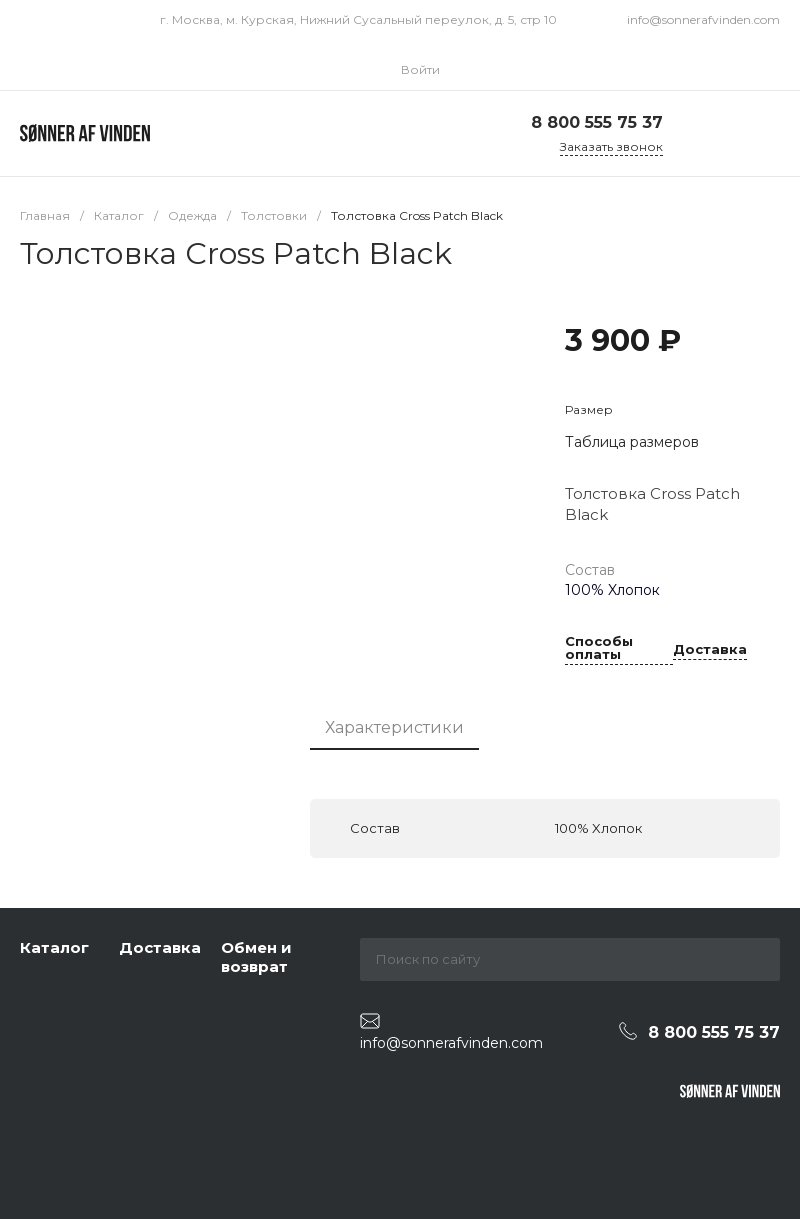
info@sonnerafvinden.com (703, 19)
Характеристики (394, 727)
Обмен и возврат (256, 957)
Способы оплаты (599, 648)
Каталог (54, 947)
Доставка (710, 650)
